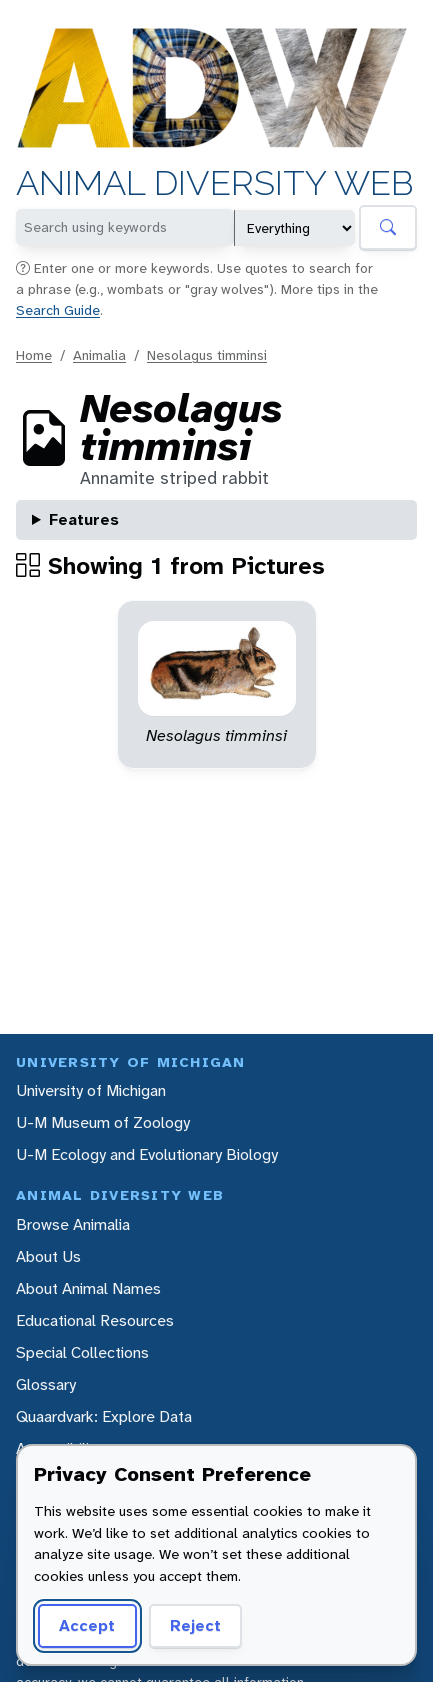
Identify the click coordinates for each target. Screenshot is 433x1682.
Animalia (99, 355)
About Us (48, 1256)
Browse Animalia (73, 1224)
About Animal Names (88, 1288)
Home (34, 355)
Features (84, 519)
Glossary (46, 1384)
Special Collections (82, 1352)
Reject (195, 1625)
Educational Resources (95, 1320)
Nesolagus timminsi (207, 355)
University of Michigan (91, 1090)
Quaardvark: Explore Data (104, 1416)
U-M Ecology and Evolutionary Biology (147, 1154)
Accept (87, 1625)
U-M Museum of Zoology (103, 1122)
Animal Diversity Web (215, 182)
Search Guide (58, 310)
